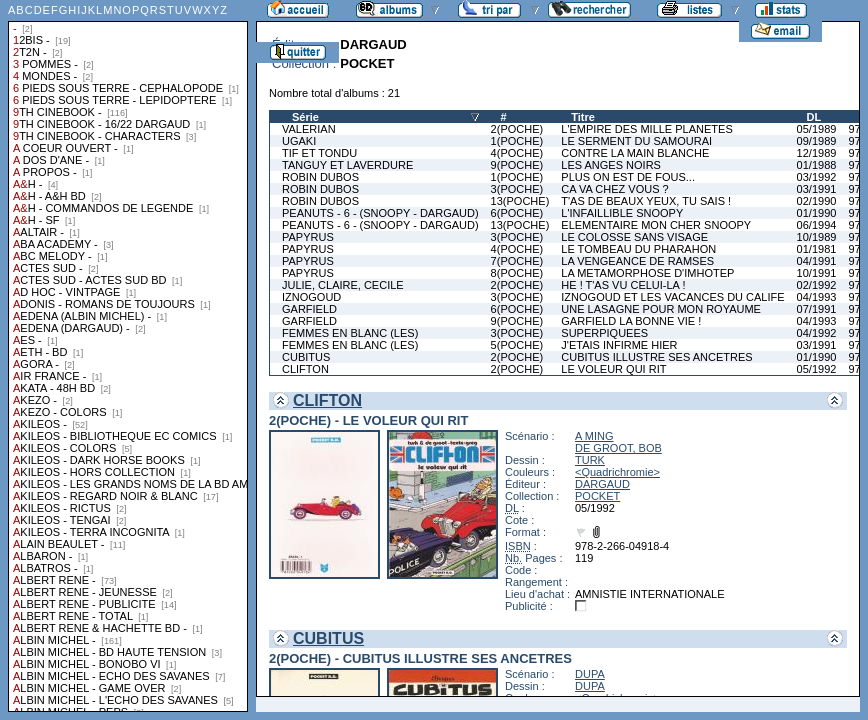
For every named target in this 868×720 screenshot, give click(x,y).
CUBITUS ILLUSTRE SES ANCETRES (656, 357)
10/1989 (817, 237)
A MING (594, 436)
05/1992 (817, 369)
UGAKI (299, 141)
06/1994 (817, 225)
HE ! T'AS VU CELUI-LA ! (623, 285)
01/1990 (817, 213)
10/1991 (817, 273)
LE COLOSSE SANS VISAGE (634, 237)
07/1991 (817, 309)
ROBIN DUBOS (320, 177)
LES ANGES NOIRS (611, 165)
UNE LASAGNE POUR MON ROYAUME (661, 309)
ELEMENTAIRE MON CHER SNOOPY (656, 225)
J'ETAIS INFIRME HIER (619, 345)
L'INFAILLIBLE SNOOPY (622, 213)
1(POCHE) (517, 141)
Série (305, 117)
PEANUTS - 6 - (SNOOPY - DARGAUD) (380, 213)
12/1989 (817, 153)
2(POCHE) (517, 129)
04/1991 (817, 261)
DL (814, 117)
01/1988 (817, 165)
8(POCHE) (517, 273)
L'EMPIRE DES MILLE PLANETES (646, 129)
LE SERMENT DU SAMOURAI (636, 141)
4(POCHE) (517, 153)
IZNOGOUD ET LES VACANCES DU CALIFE (672, 297)
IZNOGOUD (311, 297)
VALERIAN (309, 129)
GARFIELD (309, 309)
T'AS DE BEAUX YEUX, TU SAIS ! (646, 201)
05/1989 (817, 129)
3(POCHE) (517, 189)
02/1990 (817, 201)
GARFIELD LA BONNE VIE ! (631, 321)
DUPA (590, 674)
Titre (583, 117)
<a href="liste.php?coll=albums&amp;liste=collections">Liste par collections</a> (128, 356)
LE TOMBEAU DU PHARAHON (638, 249)
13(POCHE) (520, 201)
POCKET (597, 496)
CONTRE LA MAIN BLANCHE (635, 153)
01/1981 (817, 249)
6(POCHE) (517, 213)
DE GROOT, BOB (618, 448)
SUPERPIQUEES (604, 333)
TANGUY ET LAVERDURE (347, 165)
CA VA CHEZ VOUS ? (614, 189)
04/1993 (817, 297)
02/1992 (817, 285)
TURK (590, 460)
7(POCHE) (517, 261)
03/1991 (817, 189)
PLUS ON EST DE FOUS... (628, 177)
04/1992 (817, 333)
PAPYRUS (308, 237)
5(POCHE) (517, 345)
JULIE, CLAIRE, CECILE (343, 285)
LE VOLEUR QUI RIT (613, 369)
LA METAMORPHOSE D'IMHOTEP (647, 273)
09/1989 (817, 141)
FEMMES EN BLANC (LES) (350, 333)
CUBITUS (306, 357)
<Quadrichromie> (617, 472)
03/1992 (817, 177)
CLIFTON (305, 369)
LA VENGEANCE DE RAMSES (637, 261)
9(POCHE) (517, 165)
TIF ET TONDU (319, 153)
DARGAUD (602, 484)
